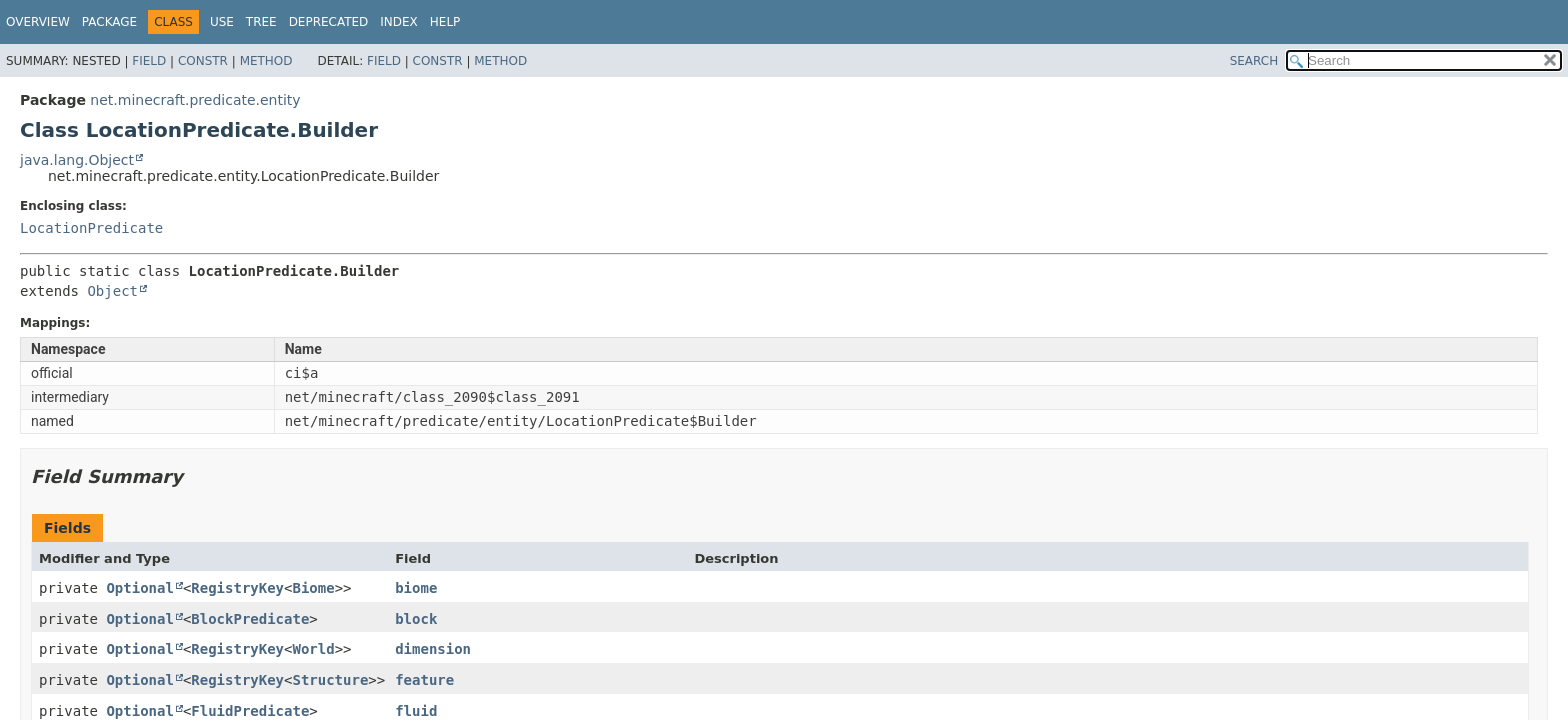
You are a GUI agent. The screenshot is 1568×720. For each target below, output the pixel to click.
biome (416, 588)
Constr (203, 61)
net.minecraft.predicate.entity (195, 100)
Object (112, 291)
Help (445, 22)
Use (222, 22)
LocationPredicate (91, 228)
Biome (313, 588)
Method (266, 61)
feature (424, 680)
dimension (433, 649)
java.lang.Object (77, 160)
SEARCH (1254, 61)
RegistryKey (237, 588)
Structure (330, 680)
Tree (261, 22)
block (416, 619)
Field (149, 61)
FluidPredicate (250, 711)
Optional (139, 588)
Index (399, 22)
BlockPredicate (250, 619)
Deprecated (329, 22)
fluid (416, 711)
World (313, 649)
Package (109, 22)
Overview (38, 22)
